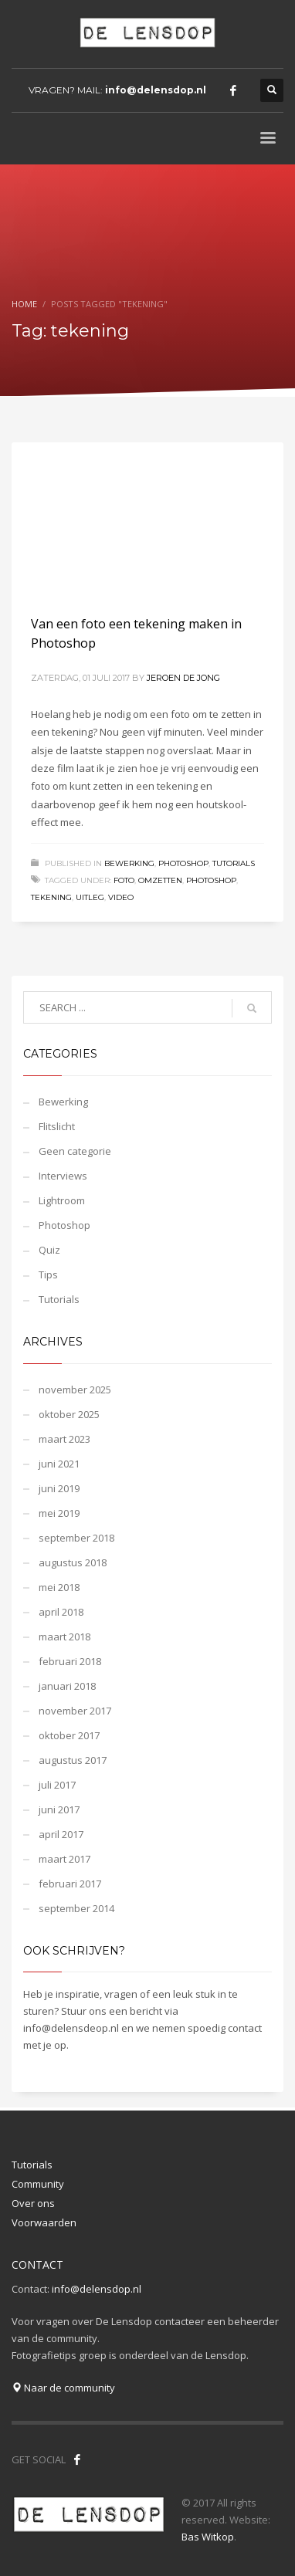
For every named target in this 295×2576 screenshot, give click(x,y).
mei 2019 (59, 1513)
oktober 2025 (69, 1414)
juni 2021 (59, 1464)
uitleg (90, 897)
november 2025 (75, 1389)
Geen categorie (75, 1151)
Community (38, 2184)
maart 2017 (64, 1859)
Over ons (33, 2203)
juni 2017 (59, 1809)
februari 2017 (70, 1884)
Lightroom (62, 1200)
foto (124, 880)
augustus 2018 (73, 1562)
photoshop (211, 880)
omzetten (160, 880)
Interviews (63, 1176)
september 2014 (76, 1908)
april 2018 (61, 1612)
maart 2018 (64, 1636)
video (121, 897)
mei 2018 (59, 1587)
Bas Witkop (207, 2537)
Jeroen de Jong (183, 677)
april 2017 (61, 1834)
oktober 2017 (69, 1735)
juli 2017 (57, 1785)
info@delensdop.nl (155, 90)
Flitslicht (57, 1126)
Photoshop (183, 863)
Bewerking (129, 863)
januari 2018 (67, 1686)
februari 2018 (70, 1661)
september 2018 (76, 1538)
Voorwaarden (44, 2222)
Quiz (49, 1250)
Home (24, 304)
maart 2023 (64, 1439)
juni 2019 (59, 1488)
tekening (51, 897)
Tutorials (233, 863)
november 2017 (75, 1711)
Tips (48, 1274)
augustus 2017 (73, 1760)
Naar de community (63, 2388)
